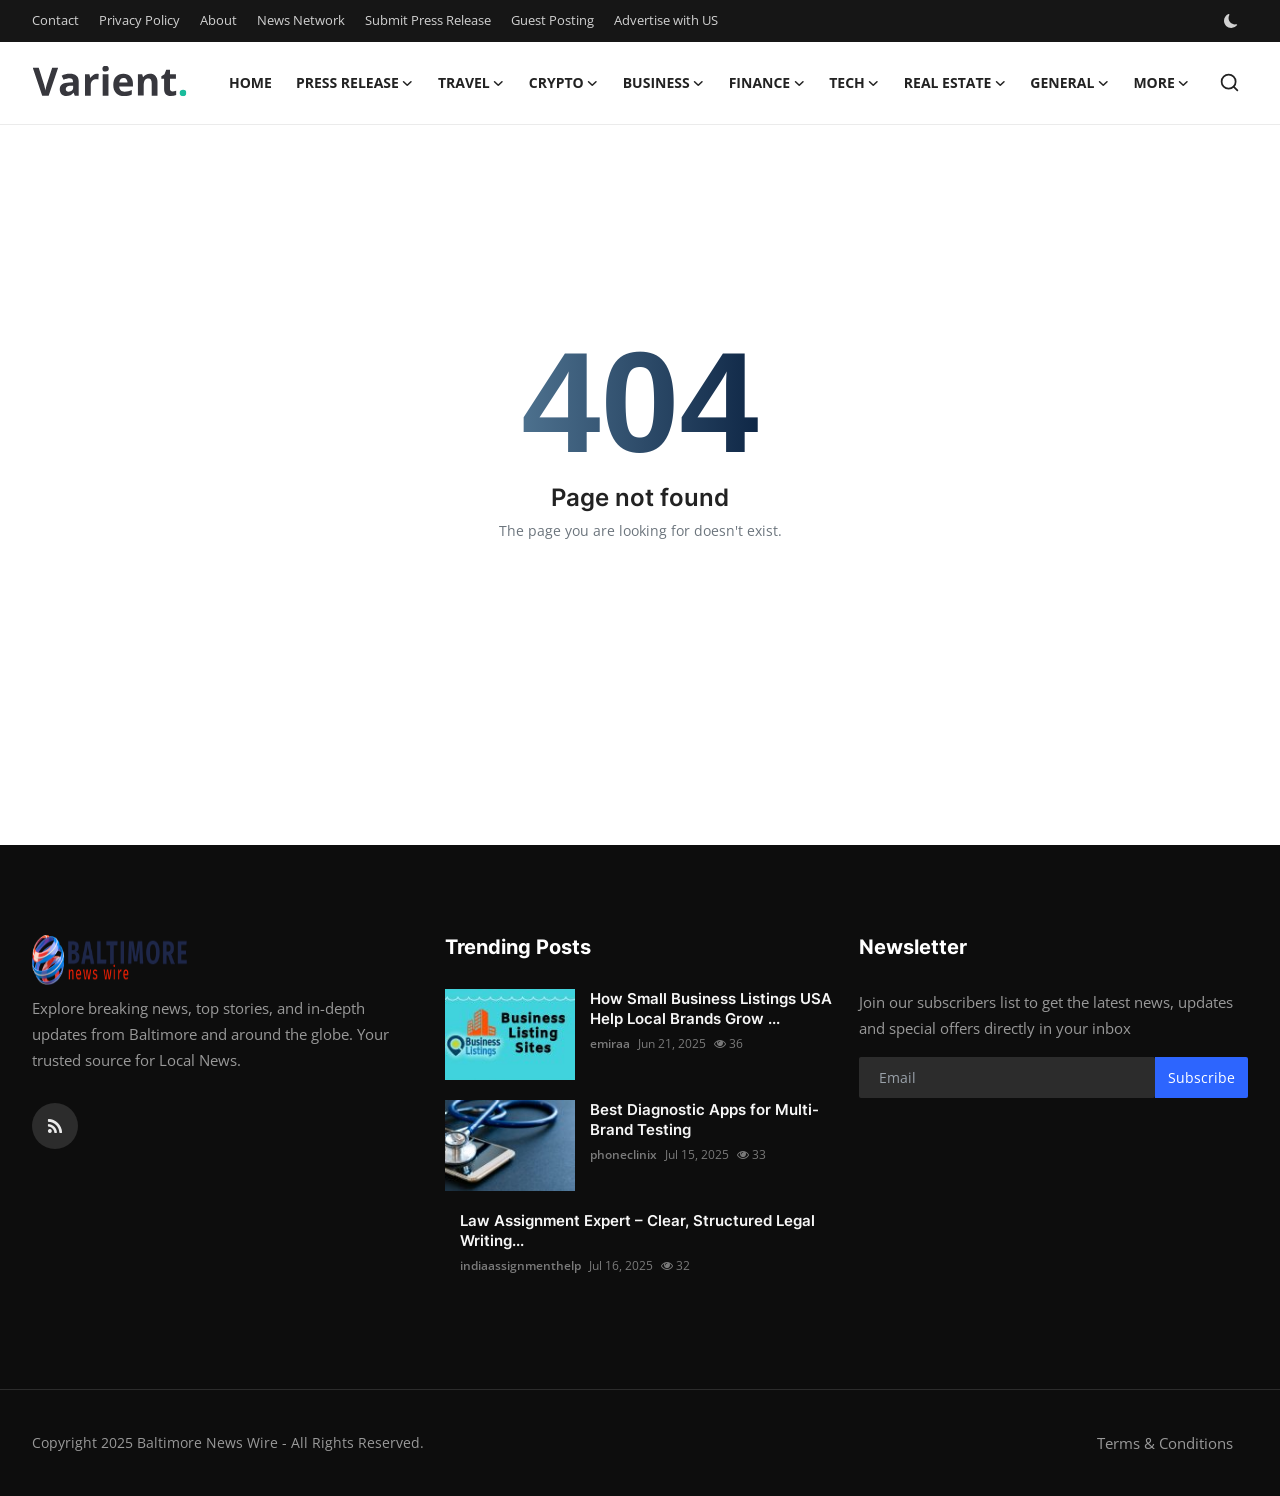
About (218, 20)
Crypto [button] (564, 83)
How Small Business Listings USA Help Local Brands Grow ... (711, 1008)
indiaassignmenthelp (520, 1265)
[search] (1229, 82)
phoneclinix (623, 1154)
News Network (301, 20)
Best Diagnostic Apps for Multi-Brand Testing (704, 1119)
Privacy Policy (139, 20)
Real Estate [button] (955, 83)
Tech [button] (854, 83)
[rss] (55, 1126)
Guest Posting (552, 20)
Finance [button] (767, 83)
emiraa (610, 1043)
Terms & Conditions (1165, 1443)
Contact (55, 20)
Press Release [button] (355, 83)
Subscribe (1201, 1077)
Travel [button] (471, 83)
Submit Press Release (428, 20)
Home (250, 82)
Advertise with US (666, 20)
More (1161, 83)
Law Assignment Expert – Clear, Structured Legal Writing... (637, 1230)
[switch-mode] (1233, 21)
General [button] (1069, 83)
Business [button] (664, 83)
